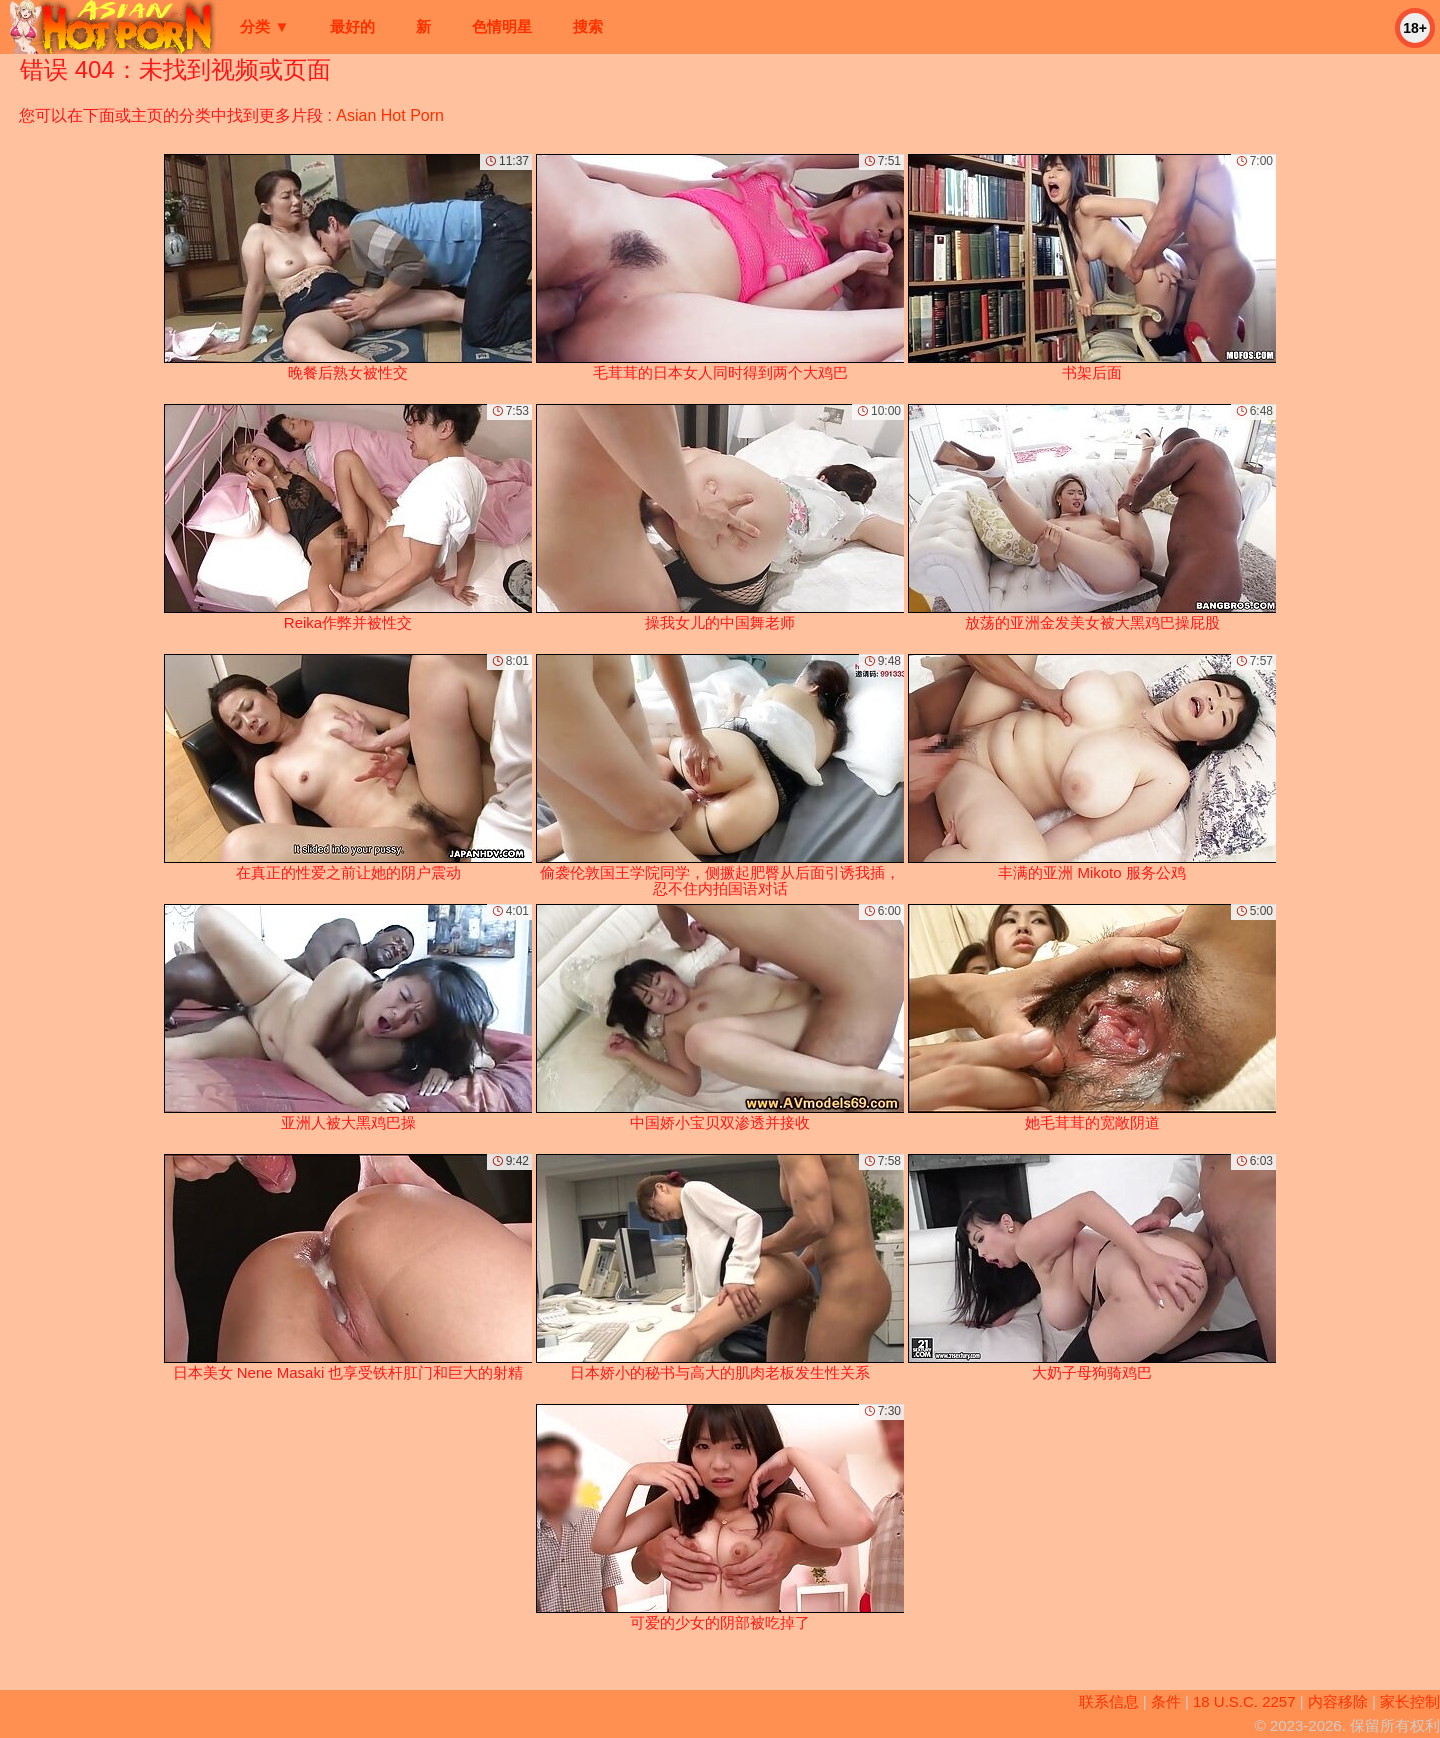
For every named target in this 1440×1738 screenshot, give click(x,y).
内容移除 (1338, 1701)
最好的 (352, 26)
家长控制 (1410, 1701)
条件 (1166, 1701)
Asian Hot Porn (390, 115)
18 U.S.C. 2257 (1244, 1701)
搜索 (588, 26)
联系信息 (1109, 1701)
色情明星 (502, 26)
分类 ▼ (264, 26)
